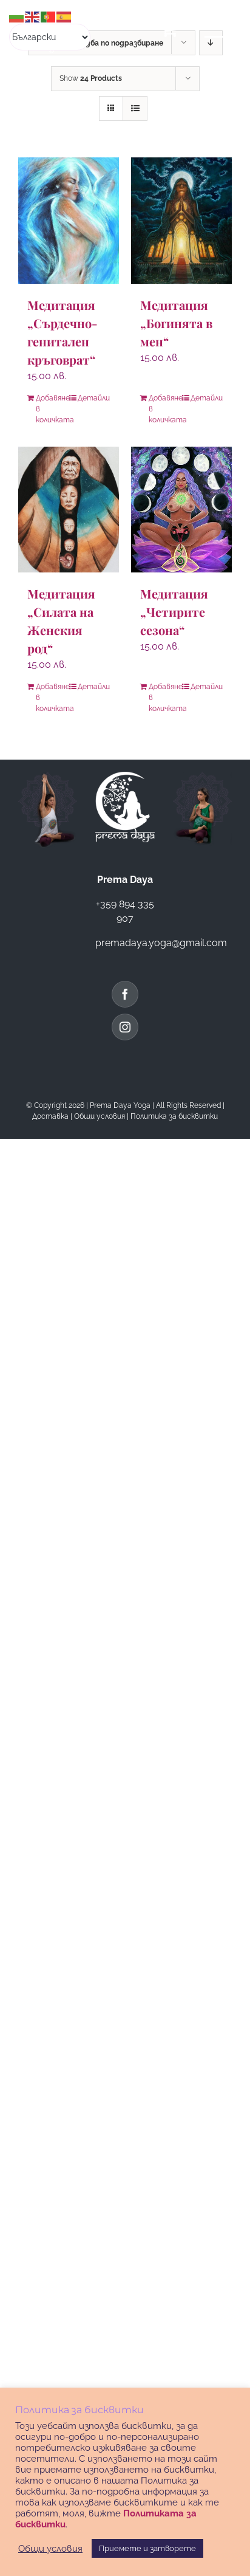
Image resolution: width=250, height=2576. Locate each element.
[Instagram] (125, 1027)
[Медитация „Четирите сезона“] (181, 509)
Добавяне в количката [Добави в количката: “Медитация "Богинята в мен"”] (165, 409)
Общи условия (99, 1116)
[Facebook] (125, 994)
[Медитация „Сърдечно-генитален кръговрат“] (68, 220)
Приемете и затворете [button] (147, 2548)
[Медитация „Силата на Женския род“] (68, 509)
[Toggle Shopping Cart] (168, 29)
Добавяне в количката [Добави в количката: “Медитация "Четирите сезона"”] (165, 697)
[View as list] (135, 108)
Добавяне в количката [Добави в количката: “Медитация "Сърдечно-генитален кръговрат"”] (52, 409)
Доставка (50, 1116)
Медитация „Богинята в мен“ (176, 323)
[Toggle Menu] (218, 29)
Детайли (94, 398)
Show (90, 78)
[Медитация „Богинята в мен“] (181, 220)
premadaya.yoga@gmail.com (161, 943)
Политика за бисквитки (174, 1116)
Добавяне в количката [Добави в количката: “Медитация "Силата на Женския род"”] (52, 697)
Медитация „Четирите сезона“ (174, 611)
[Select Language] (49, 37)
